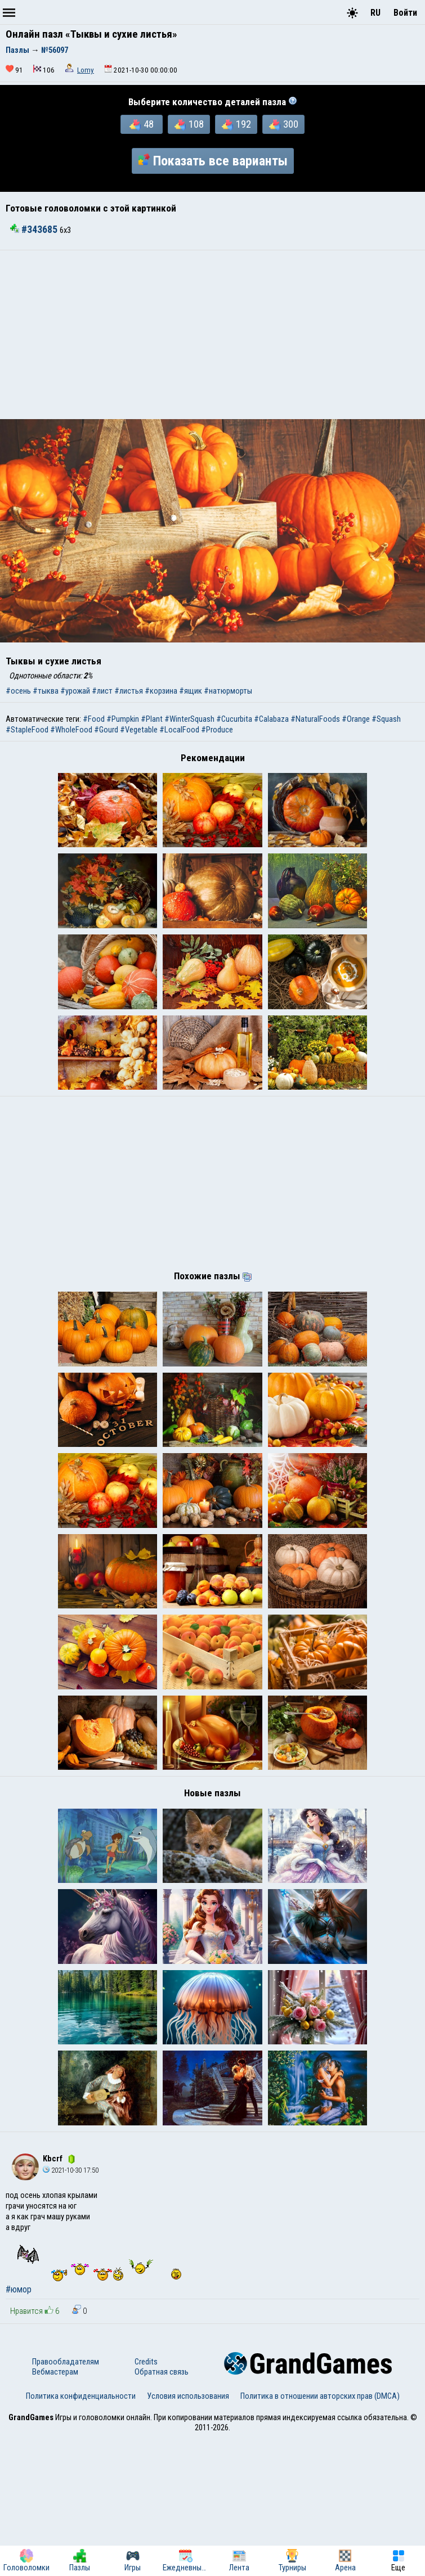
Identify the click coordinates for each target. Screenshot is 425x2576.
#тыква (46, 691)
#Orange (356, 719)
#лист (102, 691)
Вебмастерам (55, 2510)
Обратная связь (162, 2510)
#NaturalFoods (315, 719)
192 (236, 124)
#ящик (190, 691)
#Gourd (106, 730)
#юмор (19, 2427)
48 (141, 124)
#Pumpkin (122, 719)
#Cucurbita (234, 719)
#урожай (75, 691)
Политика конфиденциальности (81, 2534)
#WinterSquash (189, 719)
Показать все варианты (213, 161)
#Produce (217, 730)
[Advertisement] (212, 334)
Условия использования (188, 2534)
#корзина (161, 691)
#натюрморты (228, 691)
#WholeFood (71, 730)
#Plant (152, 719)
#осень (18, 691)
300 (283, 124)
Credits (146, 2499)
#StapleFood (27, 730)
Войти (405, 12)
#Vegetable (139, 730)
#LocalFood (179, 730)
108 (189, 124)
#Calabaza (271, 719)
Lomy (85, 70)
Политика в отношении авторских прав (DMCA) (320, 2534)
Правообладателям (65, 2499)
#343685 (35, 229)
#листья (128, 691)
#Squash (386, 719)
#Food (94, 719)
